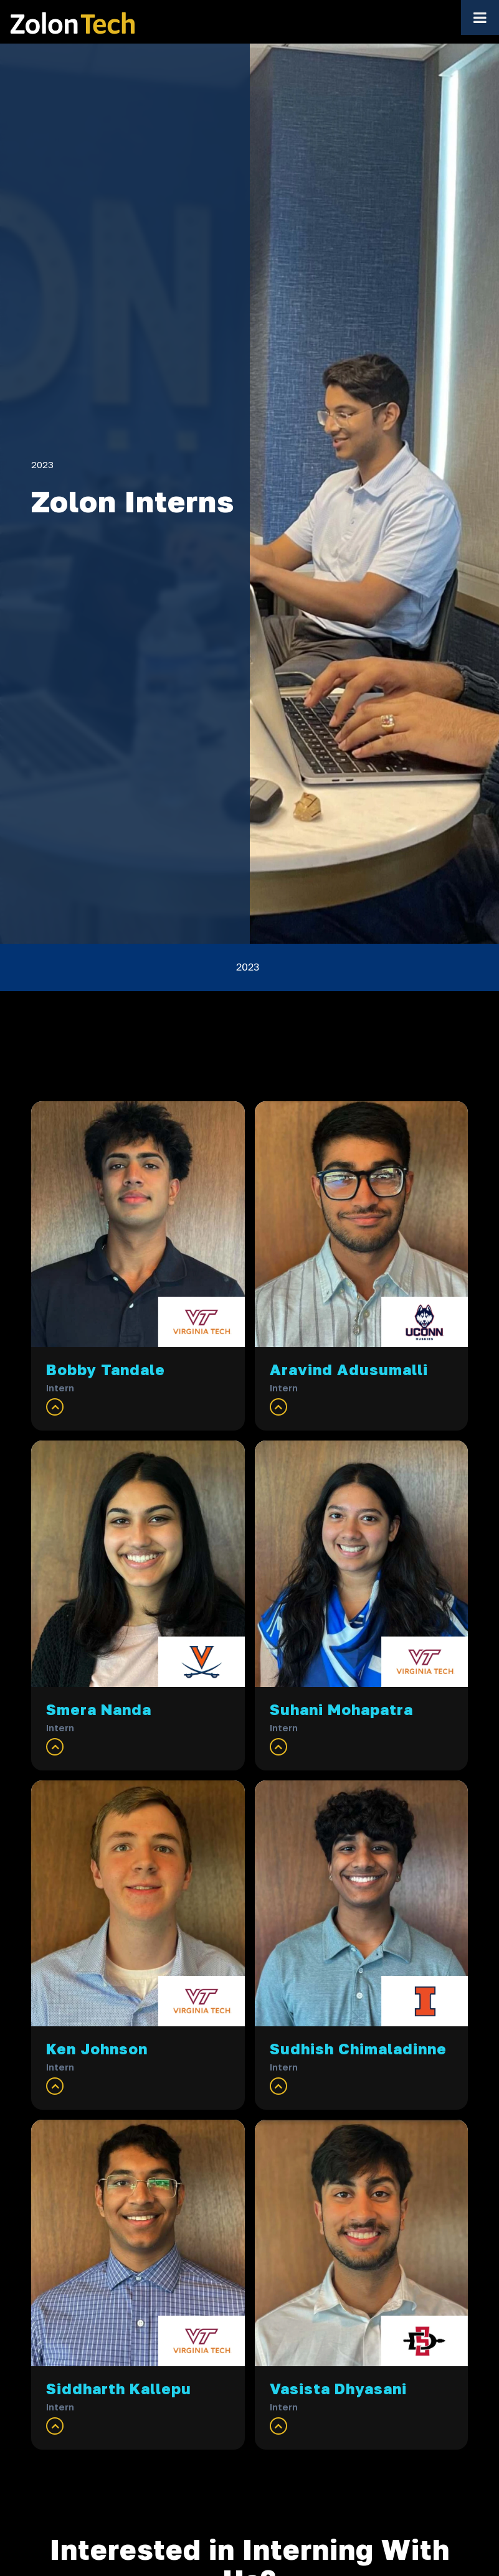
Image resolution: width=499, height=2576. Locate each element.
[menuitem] (249, 967)
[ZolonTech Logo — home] (72, 22)
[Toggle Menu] (480, 17)
